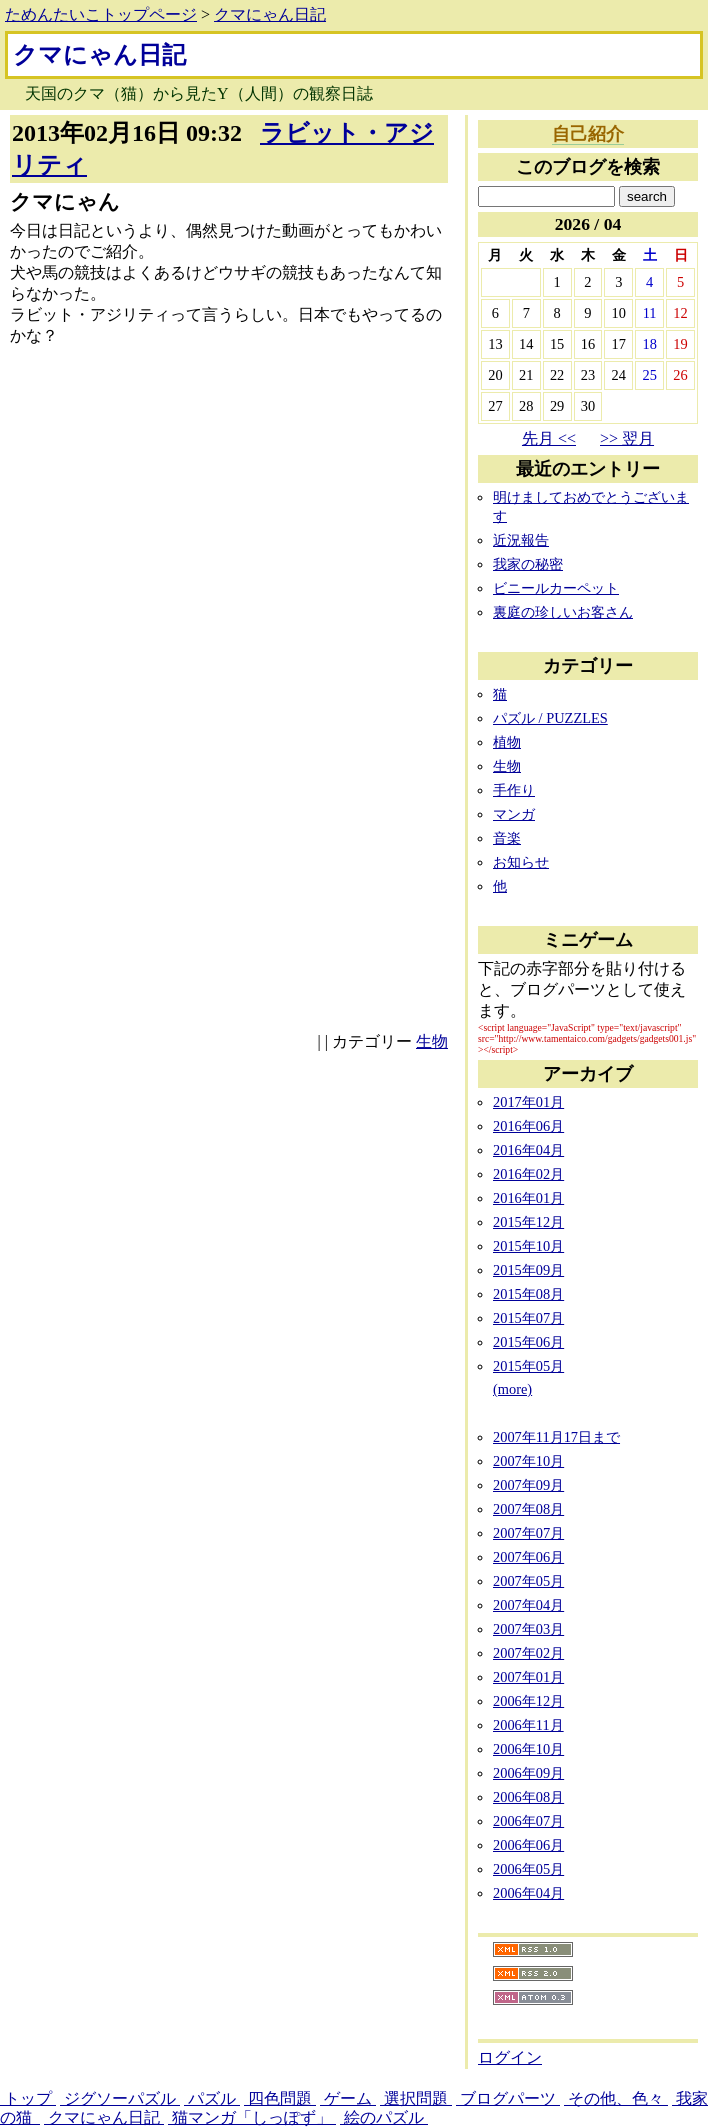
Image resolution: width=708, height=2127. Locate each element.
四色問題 (280, 2098)
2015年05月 (528, 1366)
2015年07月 (528, 1318)
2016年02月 (528, 1174)
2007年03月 (528, 1629)
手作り (514, 790)
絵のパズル (384, 2117)
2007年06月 (528, 1557)
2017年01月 (528, 1102)
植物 (507, 742)
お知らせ (521, 862)
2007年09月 (528, 1485)
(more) (512, 1389)
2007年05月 (528, 1581)
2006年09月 (528, 1773)
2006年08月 (528, 1797)
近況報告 (521, 540)
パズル (212, 2098)
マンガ (514, 814)
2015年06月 (528, 1342)
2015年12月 (528, 1222)
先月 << (549, 438)
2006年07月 (528, 1821)
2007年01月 (528, 1677)
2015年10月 (528, 1246)
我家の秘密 (528, 564)
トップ (28, 2098)
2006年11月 (528, 1725)
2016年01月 (528, 1198)
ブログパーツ (508, 2098)
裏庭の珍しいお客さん (563, 612)
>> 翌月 (627, 438)
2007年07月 (528, 1533)
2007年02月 (528, 1653)
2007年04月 (528, 1605)
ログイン (510, 2057)
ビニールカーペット (556, 588)
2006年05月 (528, 1869)
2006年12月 (528, 1701)
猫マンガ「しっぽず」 (252, 2117)
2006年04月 (528, 1893)
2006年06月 (528, 1845)
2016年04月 (528, 1150)
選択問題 (416, 2098)
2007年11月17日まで (556, 1437)
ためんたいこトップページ (101, 14)
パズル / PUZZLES (550, 718)
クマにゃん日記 (270, 14)
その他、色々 (616, 2098)
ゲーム (348, 2098)
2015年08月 (528, 1294)
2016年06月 (528, 1126)
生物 (432, 1041)
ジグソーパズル (120, 2098)
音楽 (507, 838)
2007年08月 (528, 1509)
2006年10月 (528, 1749)
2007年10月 (528, 1461)
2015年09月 (528, 1270)
